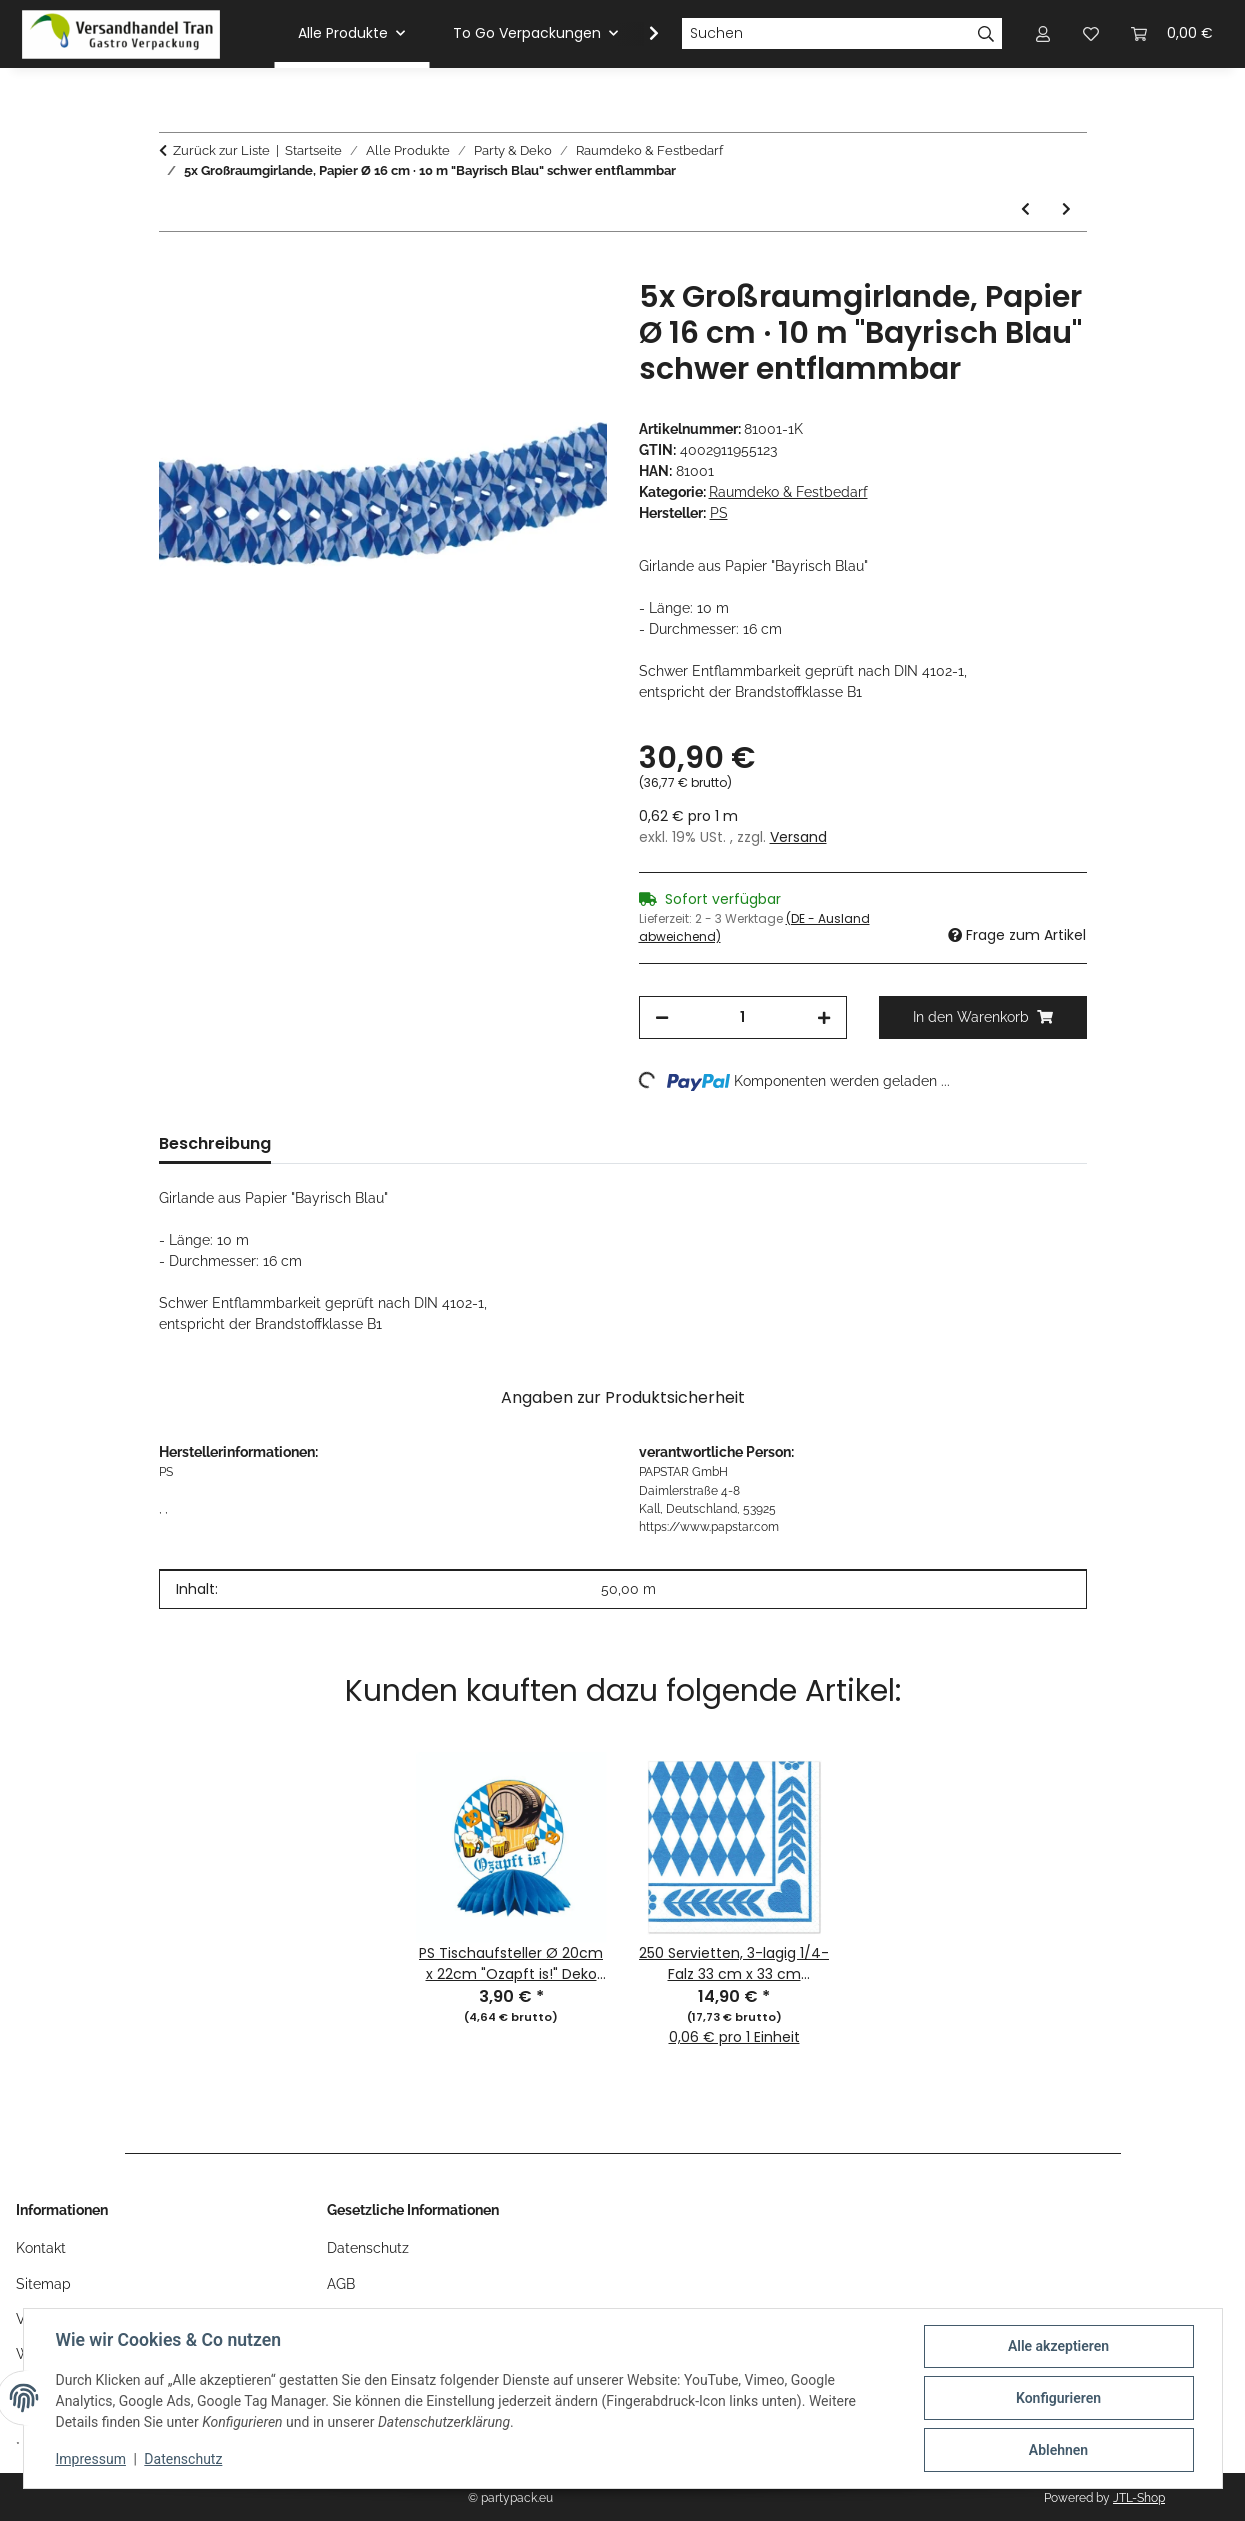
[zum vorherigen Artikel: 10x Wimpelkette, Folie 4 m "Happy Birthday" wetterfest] (1025, 209)
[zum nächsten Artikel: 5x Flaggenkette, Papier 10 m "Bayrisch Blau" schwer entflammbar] (1066, 209)
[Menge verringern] (662, 1017)
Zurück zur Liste (221, 150)
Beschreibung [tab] (215, 1143)
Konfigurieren (1058, 2398)
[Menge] (743, 1017)
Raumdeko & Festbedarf (788, 492)
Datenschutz (183, 2459)
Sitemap (43, 2284)
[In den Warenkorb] (175, 268)
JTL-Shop (1139, 2498)
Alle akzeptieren (1058, 2346)
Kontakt (41, 2248)
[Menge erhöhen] (824, 1017)
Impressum (91, 2459)
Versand (798, 837)
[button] (641, 34)
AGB (341, 2284)
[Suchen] (826, 34)
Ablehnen (1058, 2450)
